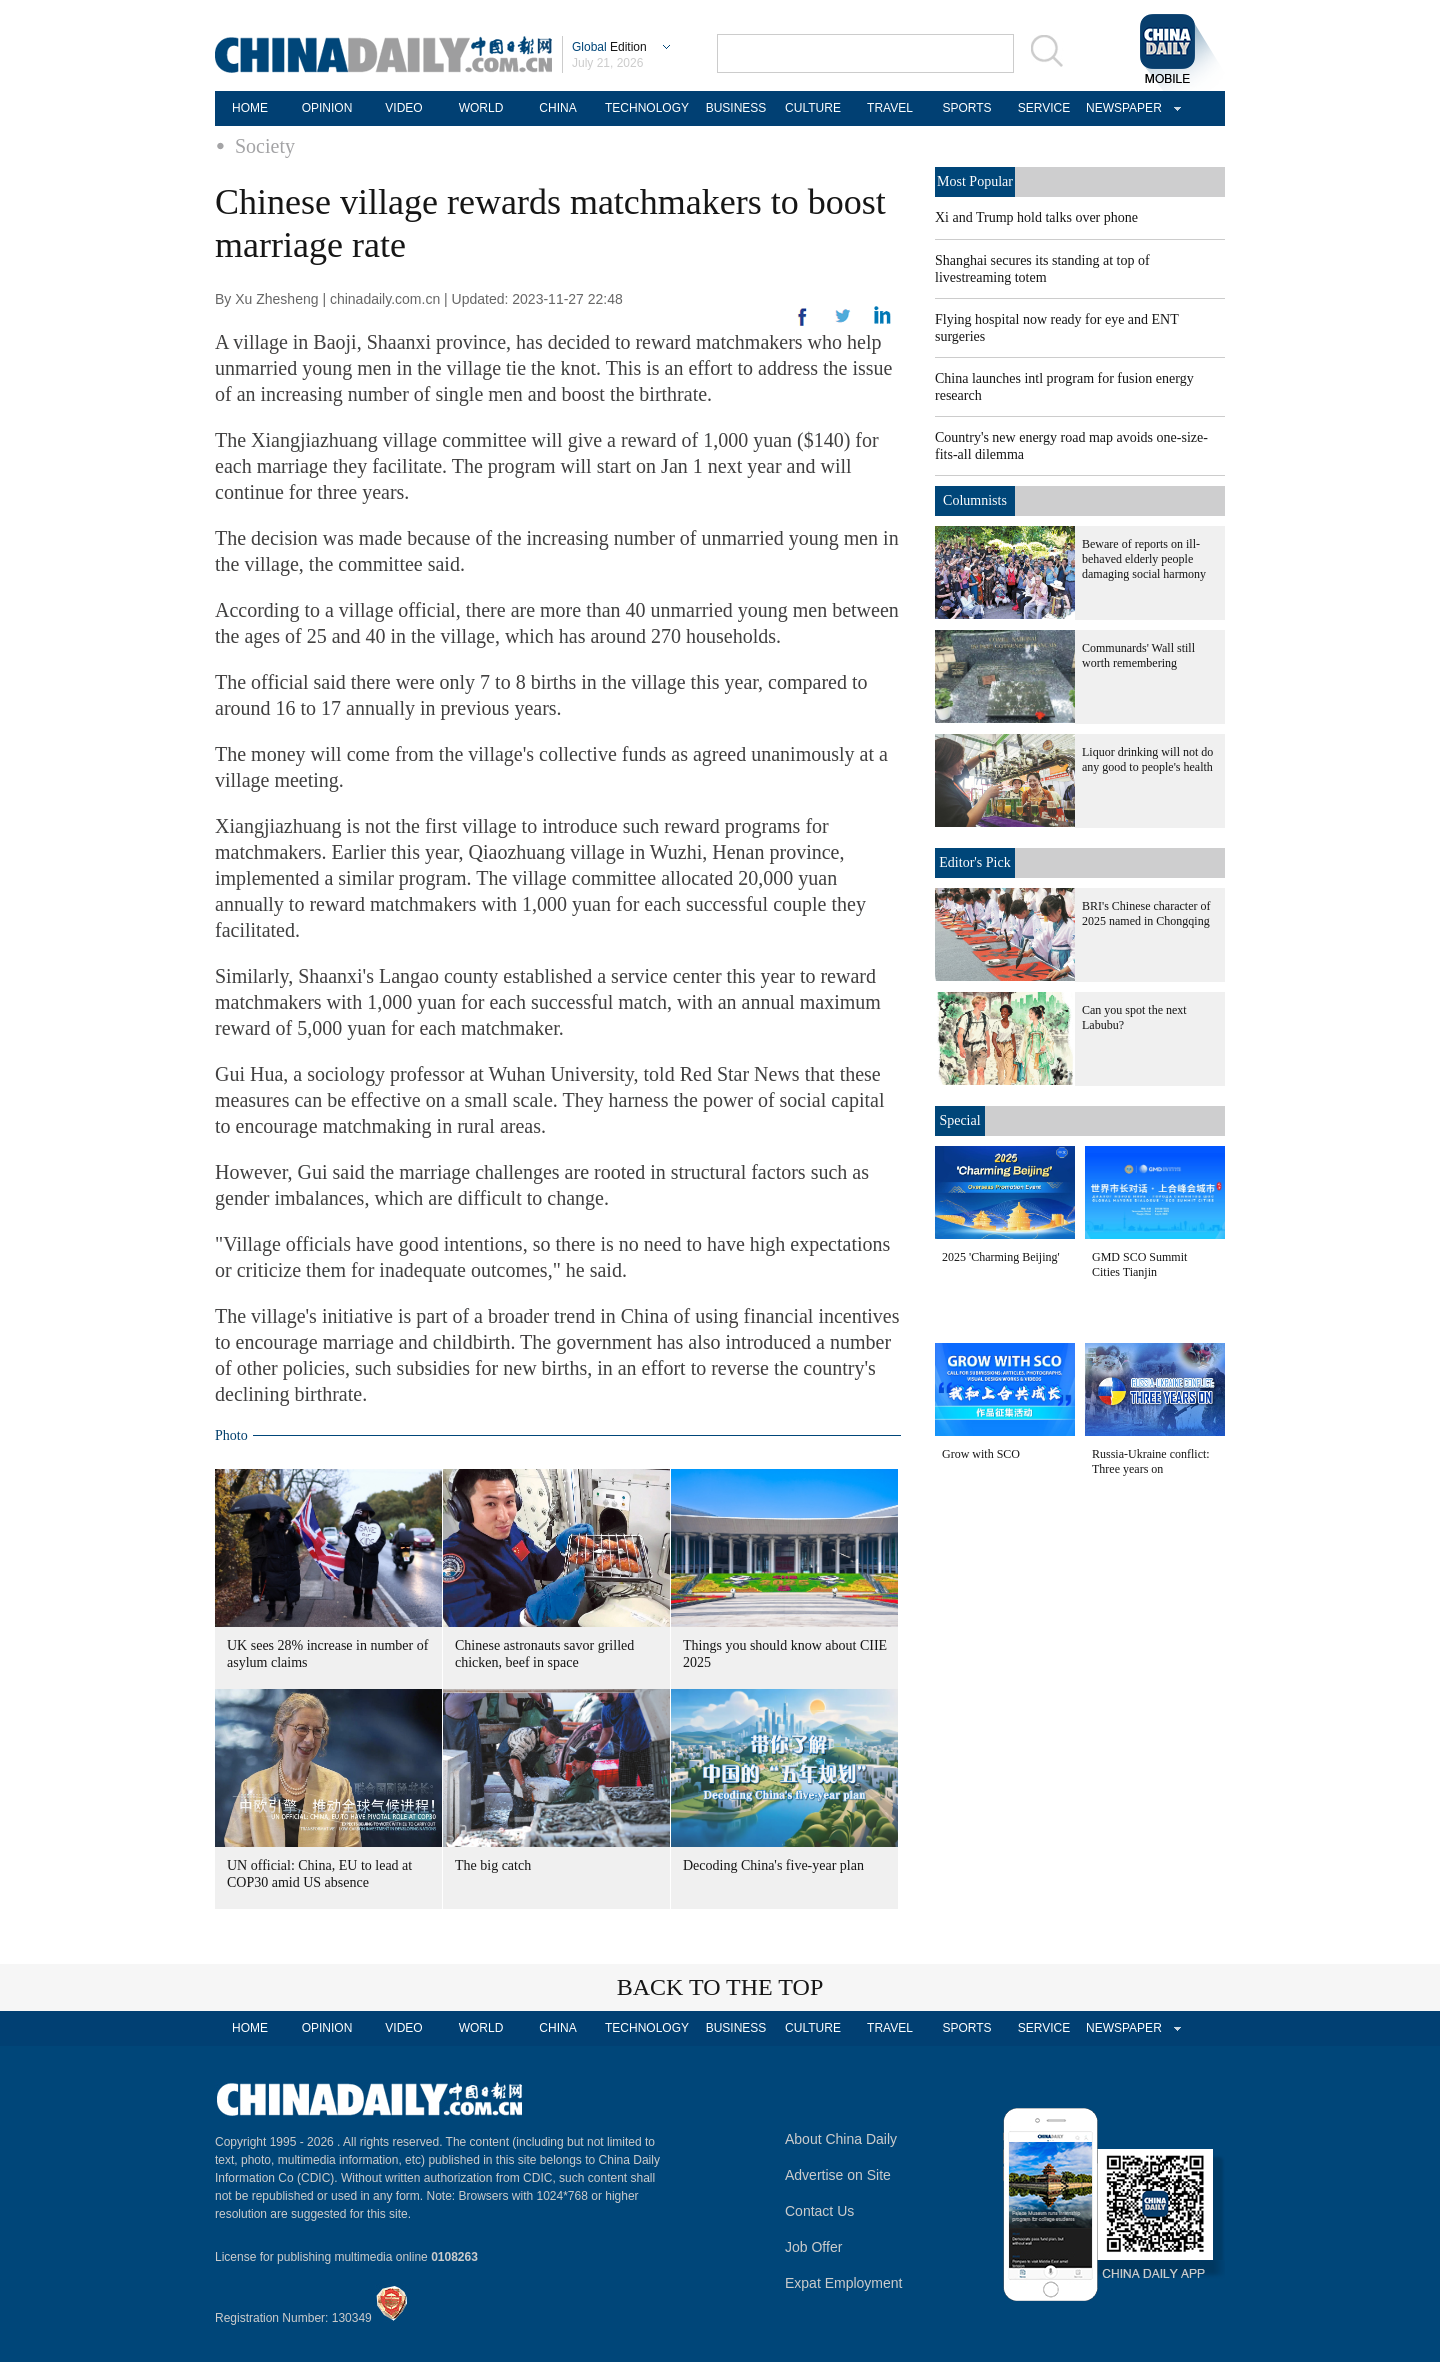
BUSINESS (736, 108)
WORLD (481, 108)
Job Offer (813, 2247)
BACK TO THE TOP (720, 1987)
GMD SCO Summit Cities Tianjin (1139, 1264)
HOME (250, 108)
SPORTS (966, 108)
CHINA (557, 108)
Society (265, 146)
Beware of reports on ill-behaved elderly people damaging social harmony (1144, 559)
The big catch (493, 1865)
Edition (609, 47)
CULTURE (813, 108)
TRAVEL (890, 108)
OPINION (327, 108)
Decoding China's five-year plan (773, 1865)
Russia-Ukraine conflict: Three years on (1151, 1461)
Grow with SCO (981, 1454)
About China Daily (841, 2139)
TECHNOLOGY (647, 108)
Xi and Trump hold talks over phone (1036, 217)
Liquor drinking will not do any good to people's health (1147, 759)
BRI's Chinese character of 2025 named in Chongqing (1146, 913)
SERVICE (1044, 108)
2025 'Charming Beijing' (1001, 1257)
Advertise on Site (838, 2175)
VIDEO (403, 108)
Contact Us (819, 2211)
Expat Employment (844, 2283)
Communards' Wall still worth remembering (1138, 655)
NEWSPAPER (1121, 108)
